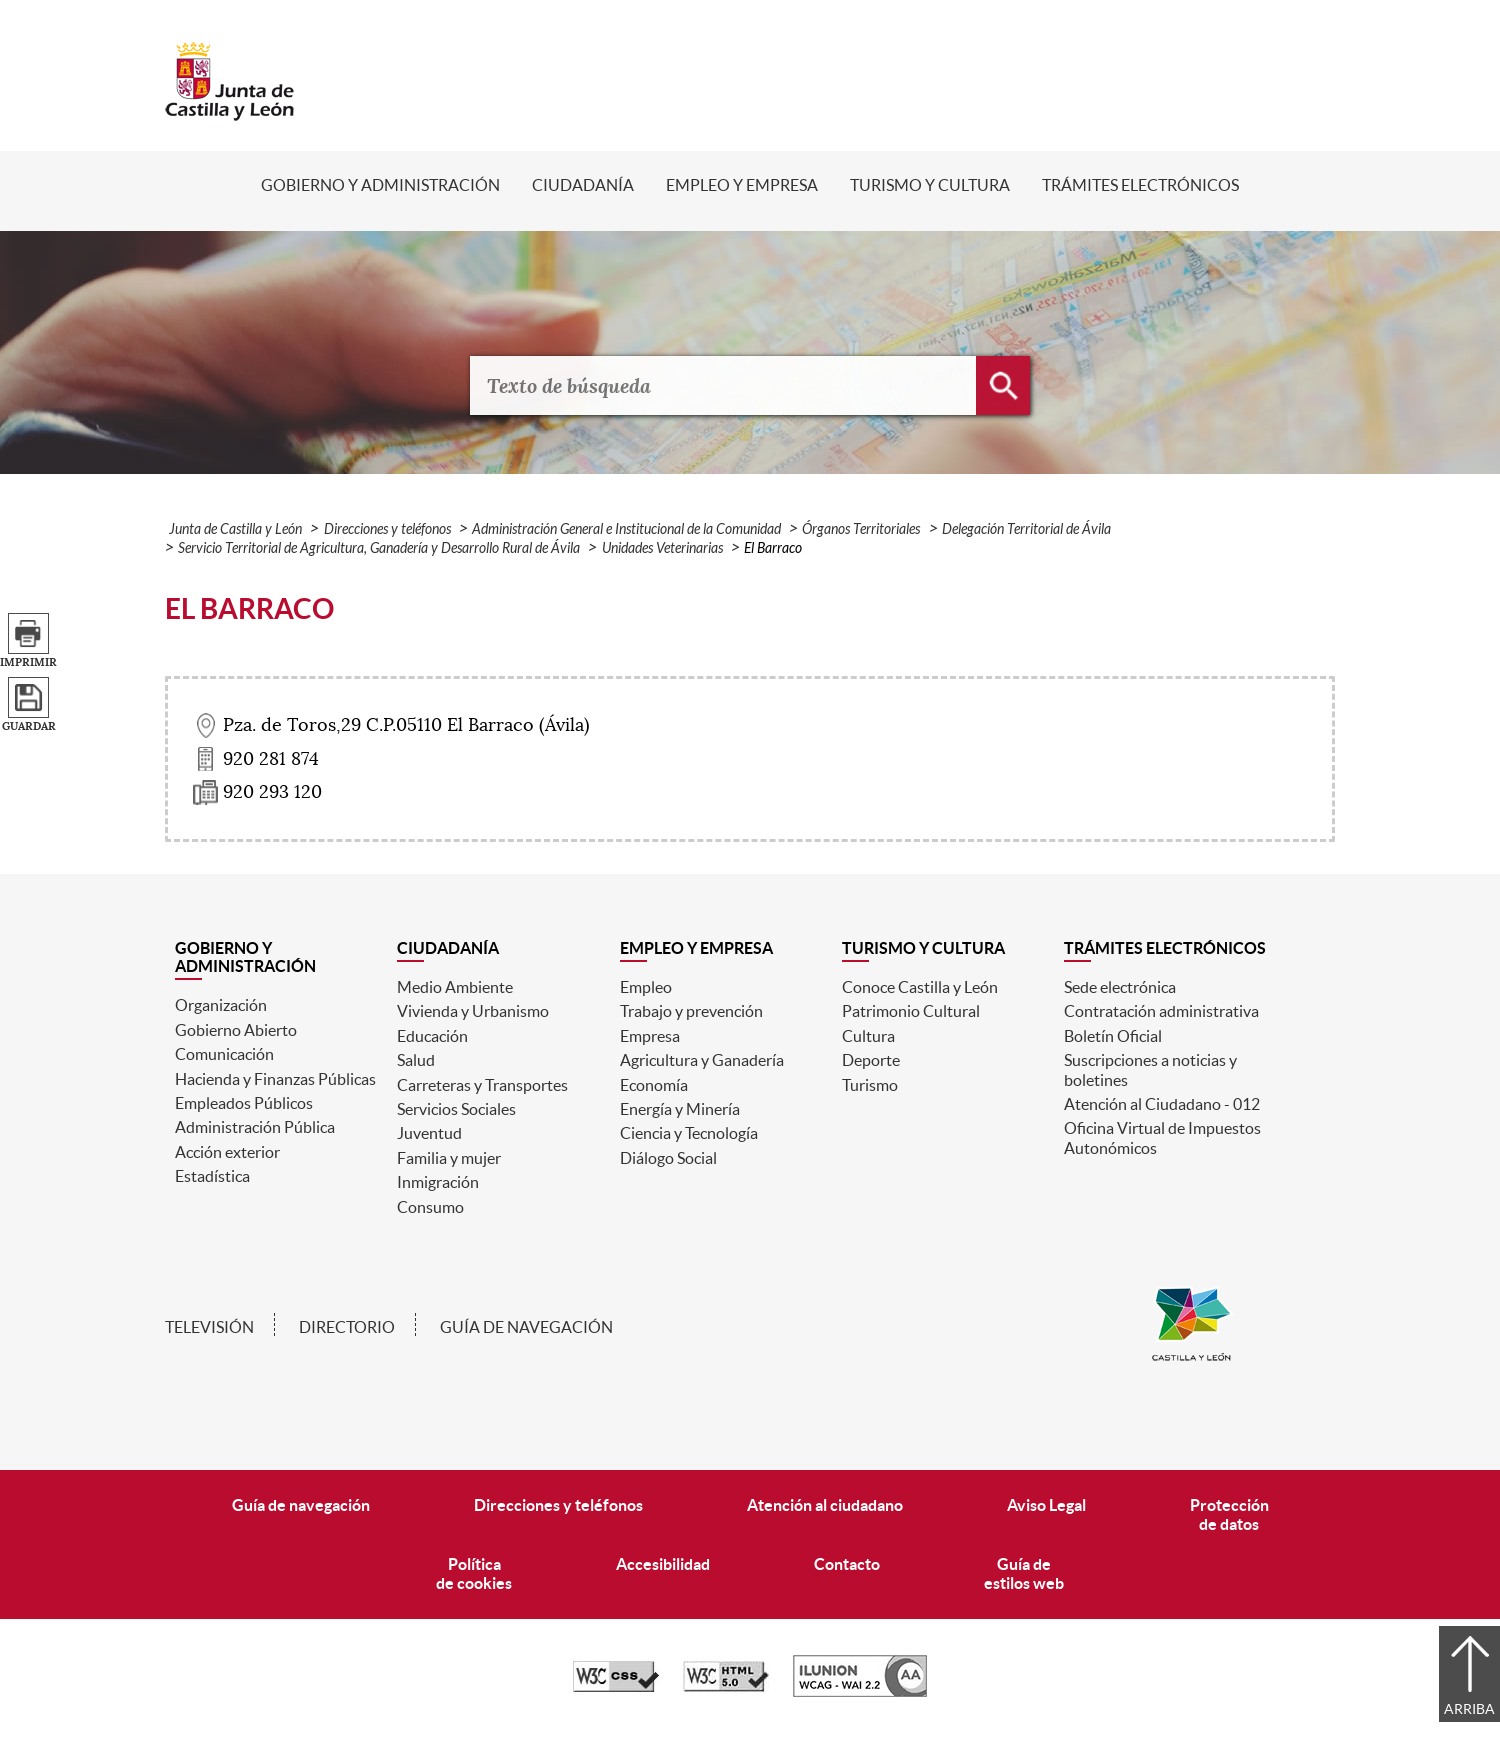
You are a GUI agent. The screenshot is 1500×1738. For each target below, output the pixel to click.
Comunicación (224, 1054)
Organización (221, 1005)
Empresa (650, 1036)
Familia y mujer (449, 1158)
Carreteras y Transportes (482, 1085)
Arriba (1469, 1709)
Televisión (209, 1327)
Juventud (429, 1133)
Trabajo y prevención (691, 1011)
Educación (432, 1036)
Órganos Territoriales (861, 529)
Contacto (847, 1564)
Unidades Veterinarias (662, 548)
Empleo (646, 987)
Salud (416, 1060)
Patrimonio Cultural (911, 1011)
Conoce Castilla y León (920, 987)
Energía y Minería (680, 1109)
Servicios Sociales (456, 1109)
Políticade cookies (474, 1573)
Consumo (430, 1207)
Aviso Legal (1046, 1505)
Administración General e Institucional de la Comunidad (626, 529)
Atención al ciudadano (825, 1505)
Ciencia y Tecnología (689, 1133)
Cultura (868, 1036)
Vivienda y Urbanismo (473, 1011)
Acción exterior (227, 1152)
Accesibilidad (663, 1564)
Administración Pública (255, 1127)
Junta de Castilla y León (235, 529)
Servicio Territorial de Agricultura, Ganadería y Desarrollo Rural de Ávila (379, 548)
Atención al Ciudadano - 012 (1162, 1104)
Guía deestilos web (1024, 1573)
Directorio (347, 1327)
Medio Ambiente (455, 987)
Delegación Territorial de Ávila (1026, 529)
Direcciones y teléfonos (387, 529)
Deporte (871, 1060)
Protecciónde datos (1229, 1514)
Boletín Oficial (1113, 1036)
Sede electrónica (1120, 987)
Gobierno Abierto (236, 1030)
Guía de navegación (526, 1327)
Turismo (870, 1085)
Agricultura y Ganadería (702, 1060)
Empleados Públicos (244, 1103)
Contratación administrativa (1161, 1011)
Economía (654, 1085)
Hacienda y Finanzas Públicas (275, 1079)
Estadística (212, 1176)
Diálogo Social (668, 1158)
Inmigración (438, 1182)
